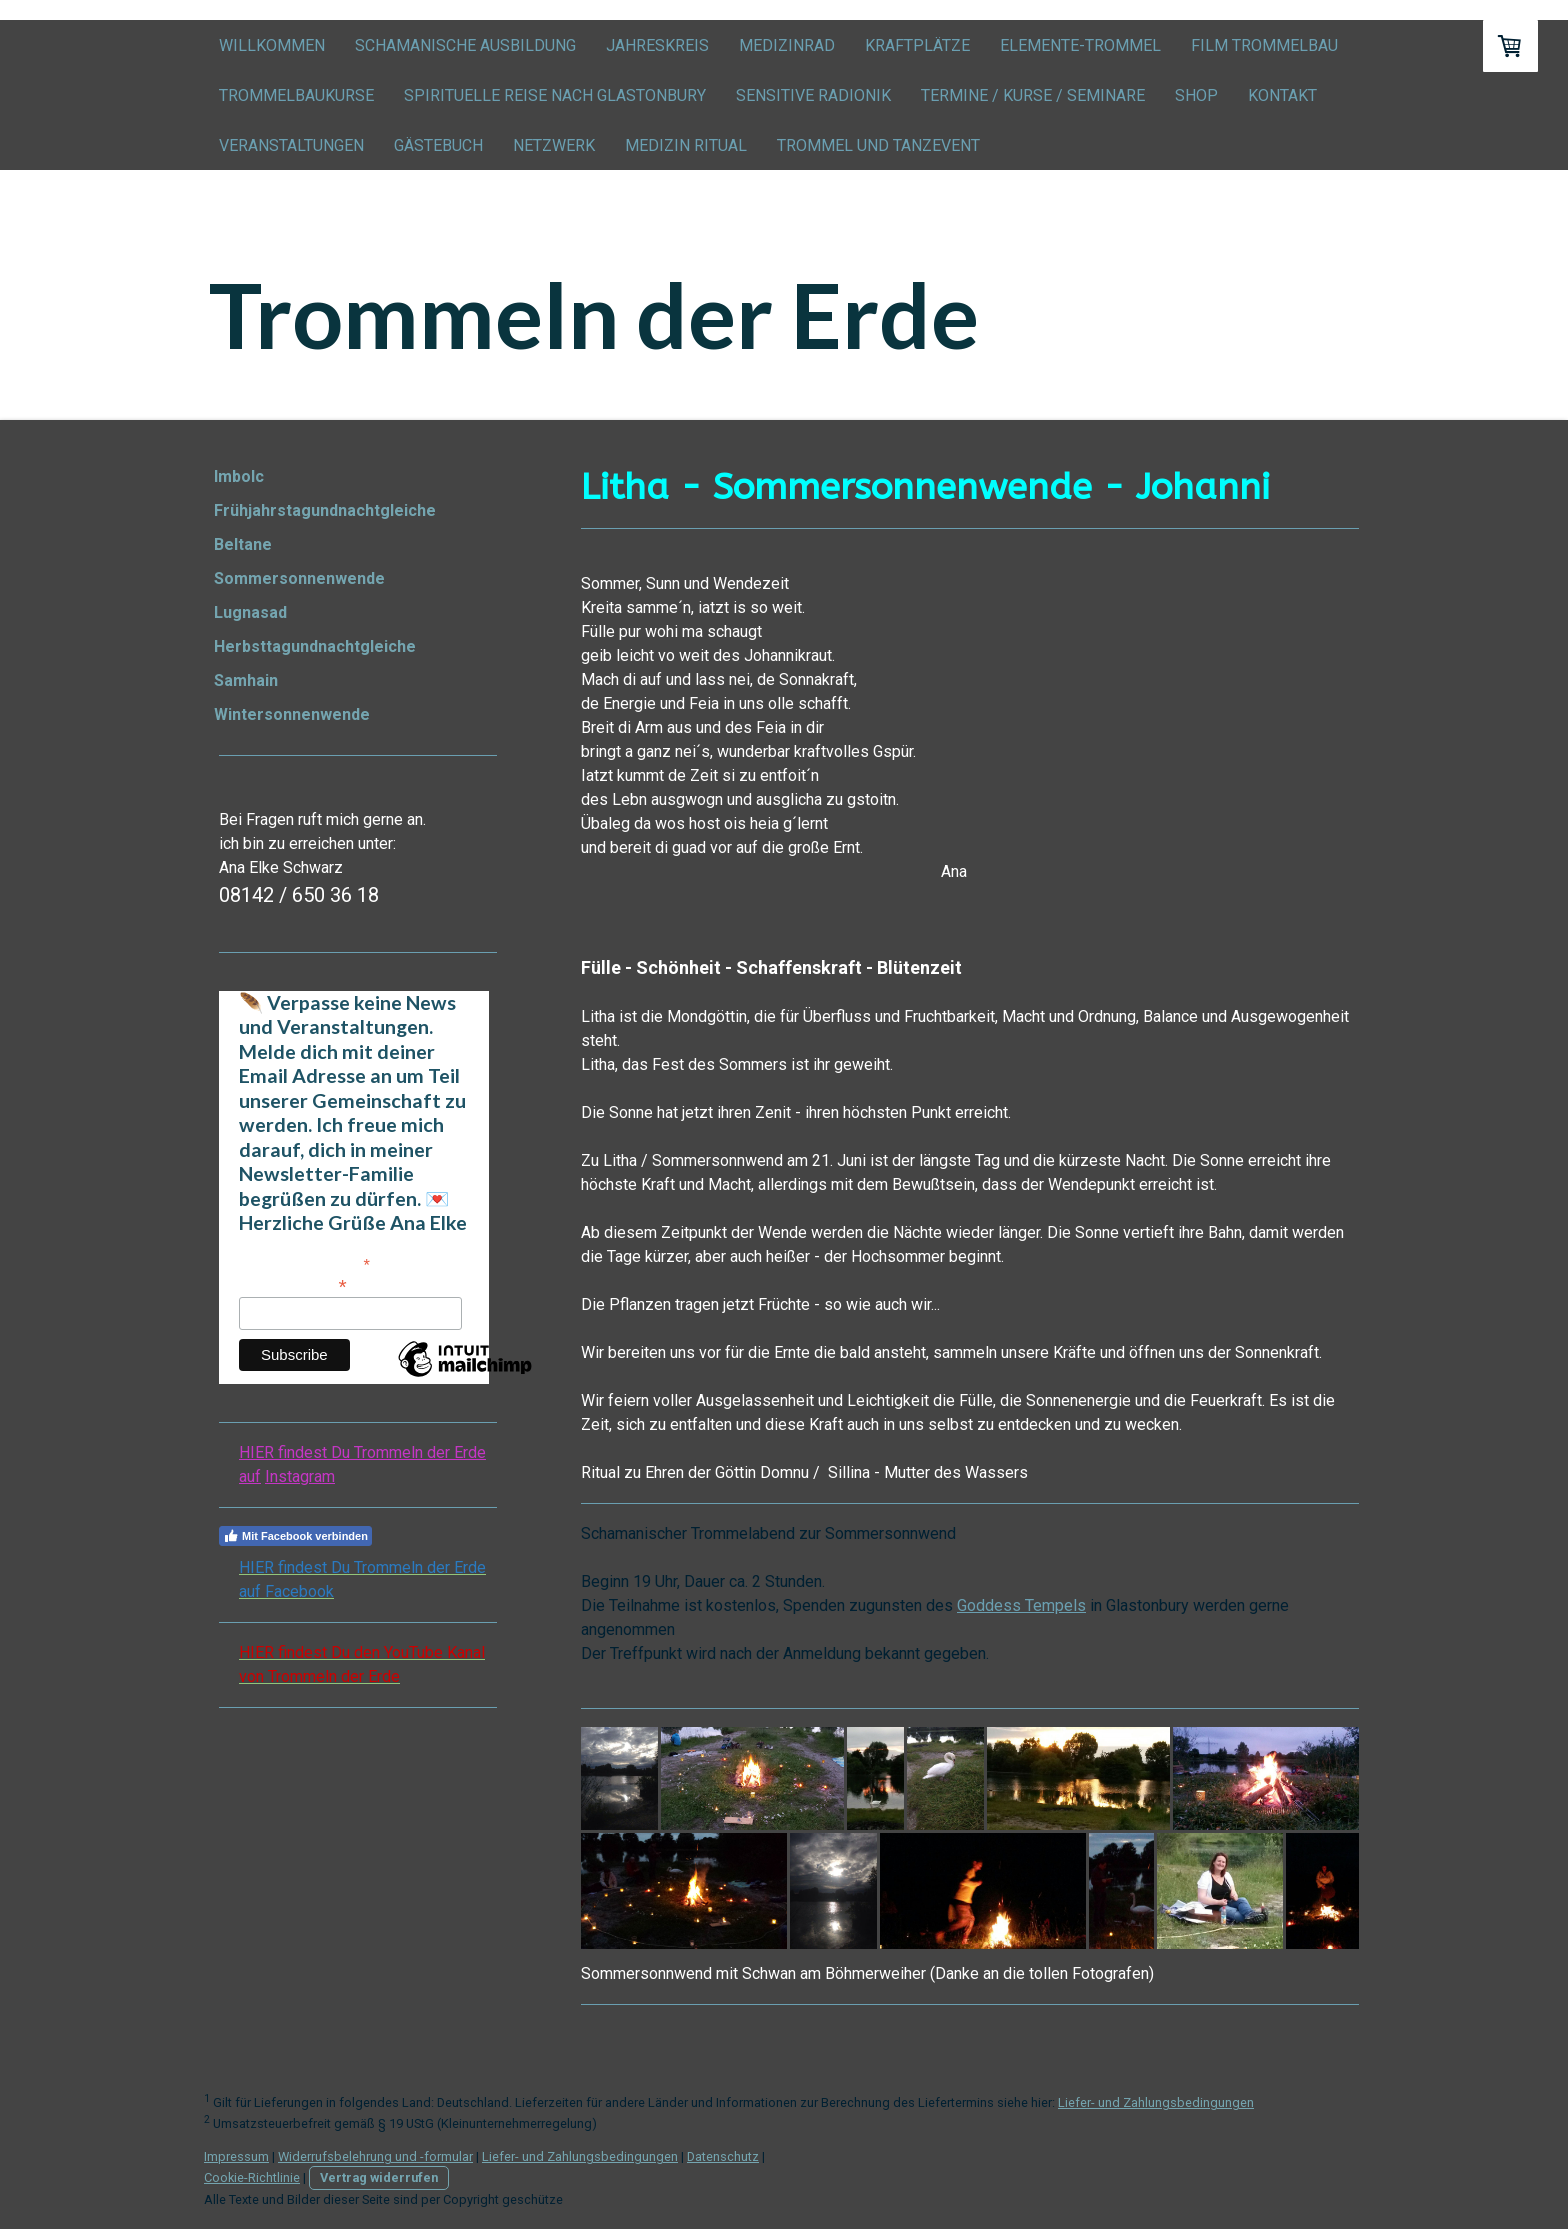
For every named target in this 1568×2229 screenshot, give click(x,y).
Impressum (236, 2156)
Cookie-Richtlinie (252, 2177)
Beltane (243, 544)
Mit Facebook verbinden (295, 1536)
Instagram (300, 1476)
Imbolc (239, 476)
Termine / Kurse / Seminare (1033, 95)
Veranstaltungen (291, 145)
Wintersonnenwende (292, 714)
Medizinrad (787, 45)
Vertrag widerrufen (379, 2177)
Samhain (246, 680)
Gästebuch (438, 145)
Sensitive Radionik (813, 95)
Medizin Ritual (686, 145)
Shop (1196, 95)
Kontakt (1282, 95)
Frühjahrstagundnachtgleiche (325, 510)
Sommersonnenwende (299, 578)
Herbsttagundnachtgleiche (315, 646)
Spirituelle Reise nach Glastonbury (555, 95)
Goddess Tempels (1021, 1605)
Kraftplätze (917, 45)
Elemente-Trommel (1080, 45)
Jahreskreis (657, 45)
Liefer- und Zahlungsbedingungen (1156, 2102)
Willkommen (272, 45)
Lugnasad (250, 612)
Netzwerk (554, 145)
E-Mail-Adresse (293, 1284)
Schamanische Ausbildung (465, 45)
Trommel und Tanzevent (878, 145)
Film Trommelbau (1264, 45)
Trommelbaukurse (296, 95)
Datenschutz (723, 2156)
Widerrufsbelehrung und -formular (375, 2156)
